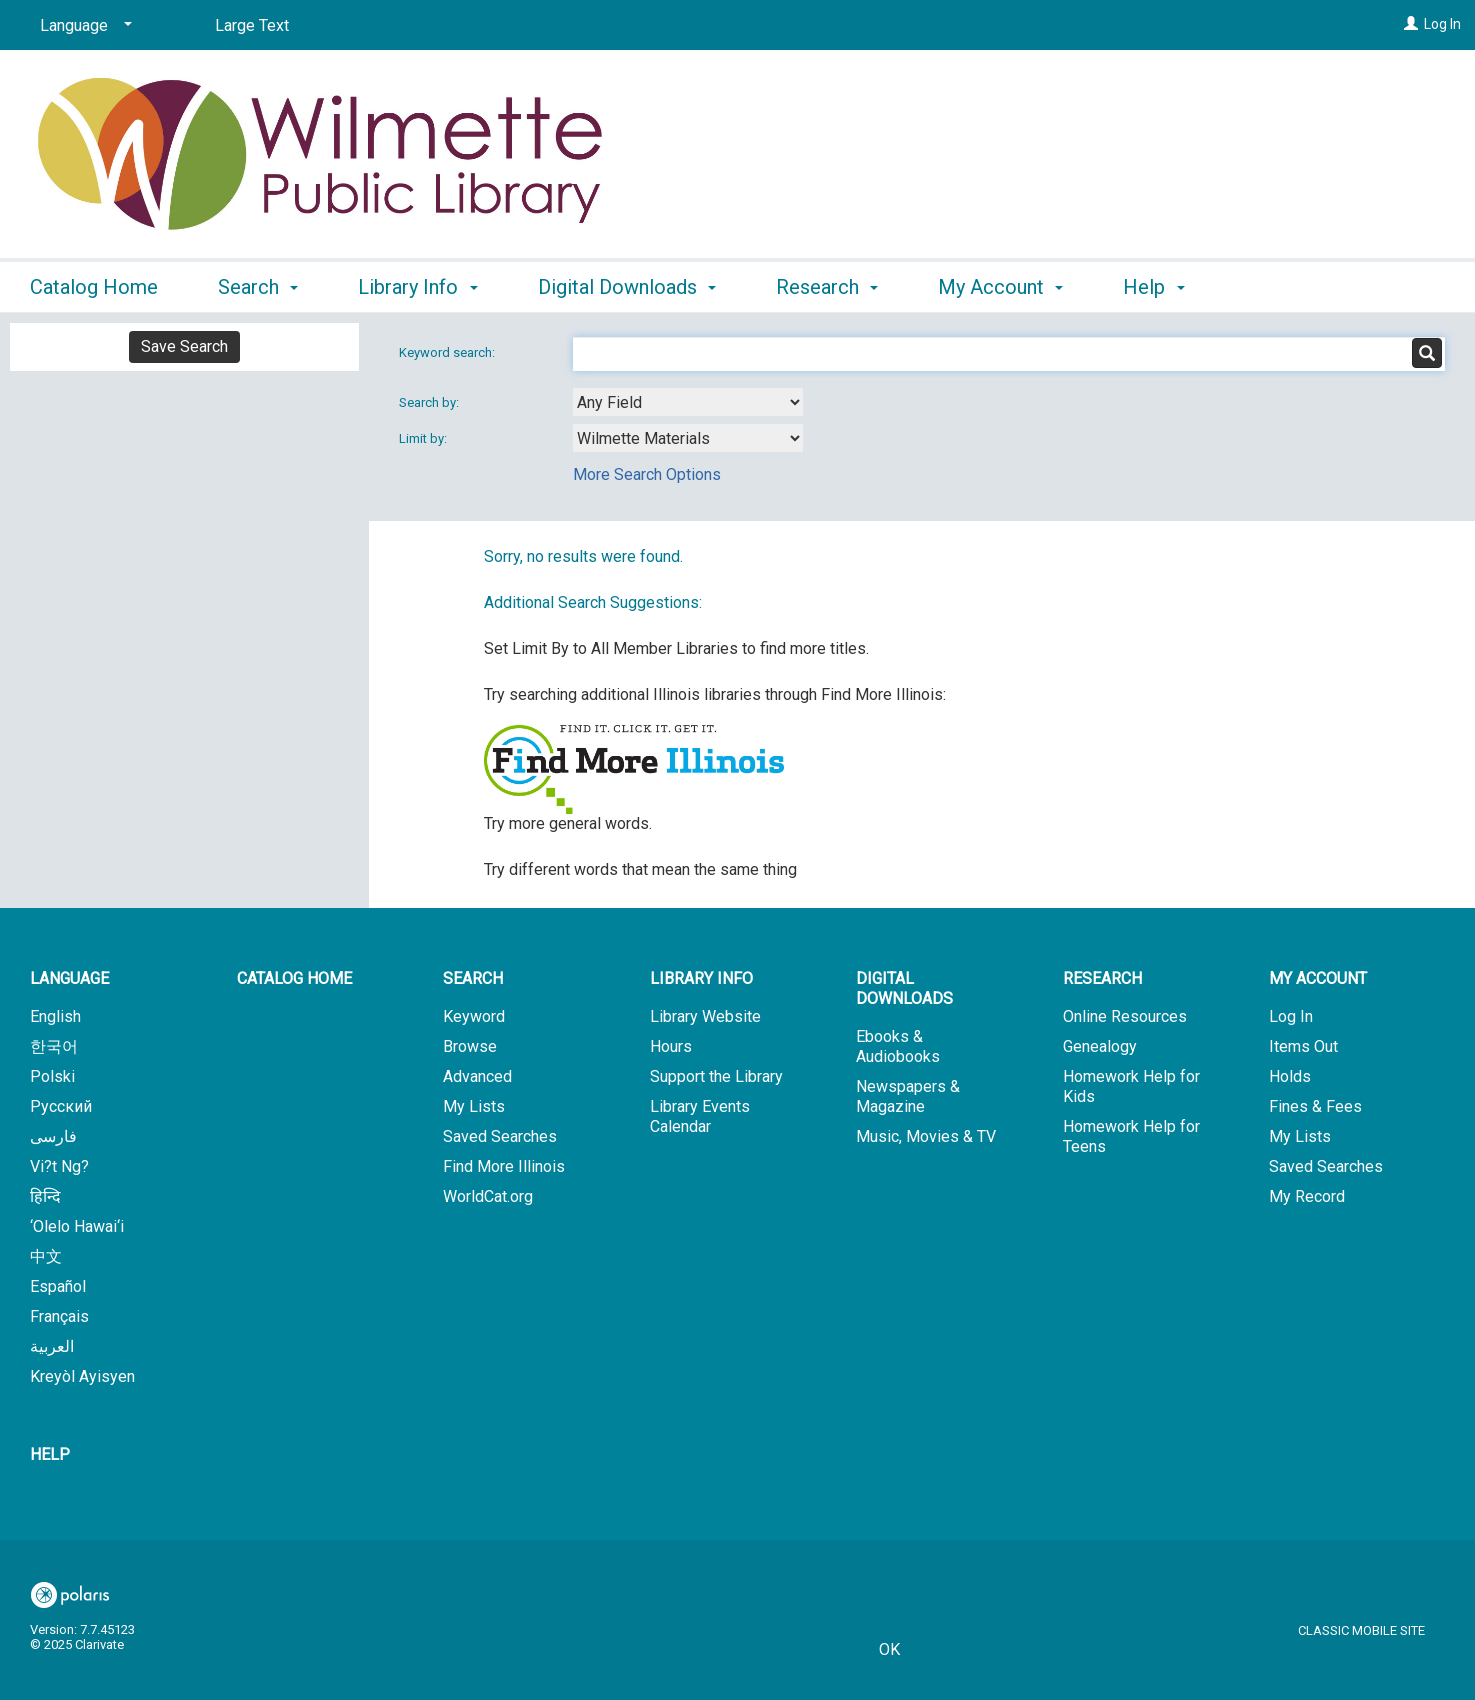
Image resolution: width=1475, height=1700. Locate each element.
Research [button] (827, 287)
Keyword (474, 1016)
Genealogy (1100, 1046)
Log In (1442, 24)
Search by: (430, 402)
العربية (52, 1346)
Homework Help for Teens (1131, 1136)
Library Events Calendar (700, 1116)
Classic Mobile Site (1361, 1630)
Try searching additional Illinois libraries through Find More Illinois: (715, 694)
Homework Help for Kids (1131, 1086)
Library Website (705, 1016)
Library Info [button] (417, 287)
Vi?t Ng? (59, 1166)
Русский (61, 1106)
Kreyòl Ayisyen (82, 1376)
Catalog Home (94, 287)
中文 (46, 1256)
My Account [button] (1000, 287)
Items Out (1303, 1046)
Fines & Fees (1315, 1106)
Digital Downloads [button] (627, 287)
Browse (470, 1046)
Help (50, 1454)
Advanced (477, 1076)
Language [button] (69, 978)
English (55, 1016)
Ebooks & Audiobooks (898, 1046)
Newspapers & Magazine (908, 1096)
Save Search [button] (184, 346)
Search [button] (258, 287)
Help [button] (1153, 287)
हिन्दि (45, 1196)
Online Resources (1125, 1016)
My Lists (474, 1106)
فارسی (53, 1136)
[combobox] (688, 402)
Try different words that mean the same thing (640, 869)
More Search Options (647, 474)
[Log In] (1411, 24)
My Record (1307, 1196)
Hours (671, 1046)
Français (59, 1316)
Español (58, 1286)
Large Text (252, 25)
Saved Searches (500, 1136)
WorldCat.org (488, 1196)
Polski (52, 1076)
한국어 (54, 1046)
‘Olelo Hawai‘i (77, 1226)
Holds (1290, 1076)
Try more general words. (568, 823)
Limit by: (424, 438)
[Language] (82, 26)
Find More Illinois (504, 1166)
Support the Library (716, 1076)
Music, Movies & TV (926, 1136)
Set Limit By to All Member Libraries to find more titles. (676, 648)
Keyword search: (448, 352)
